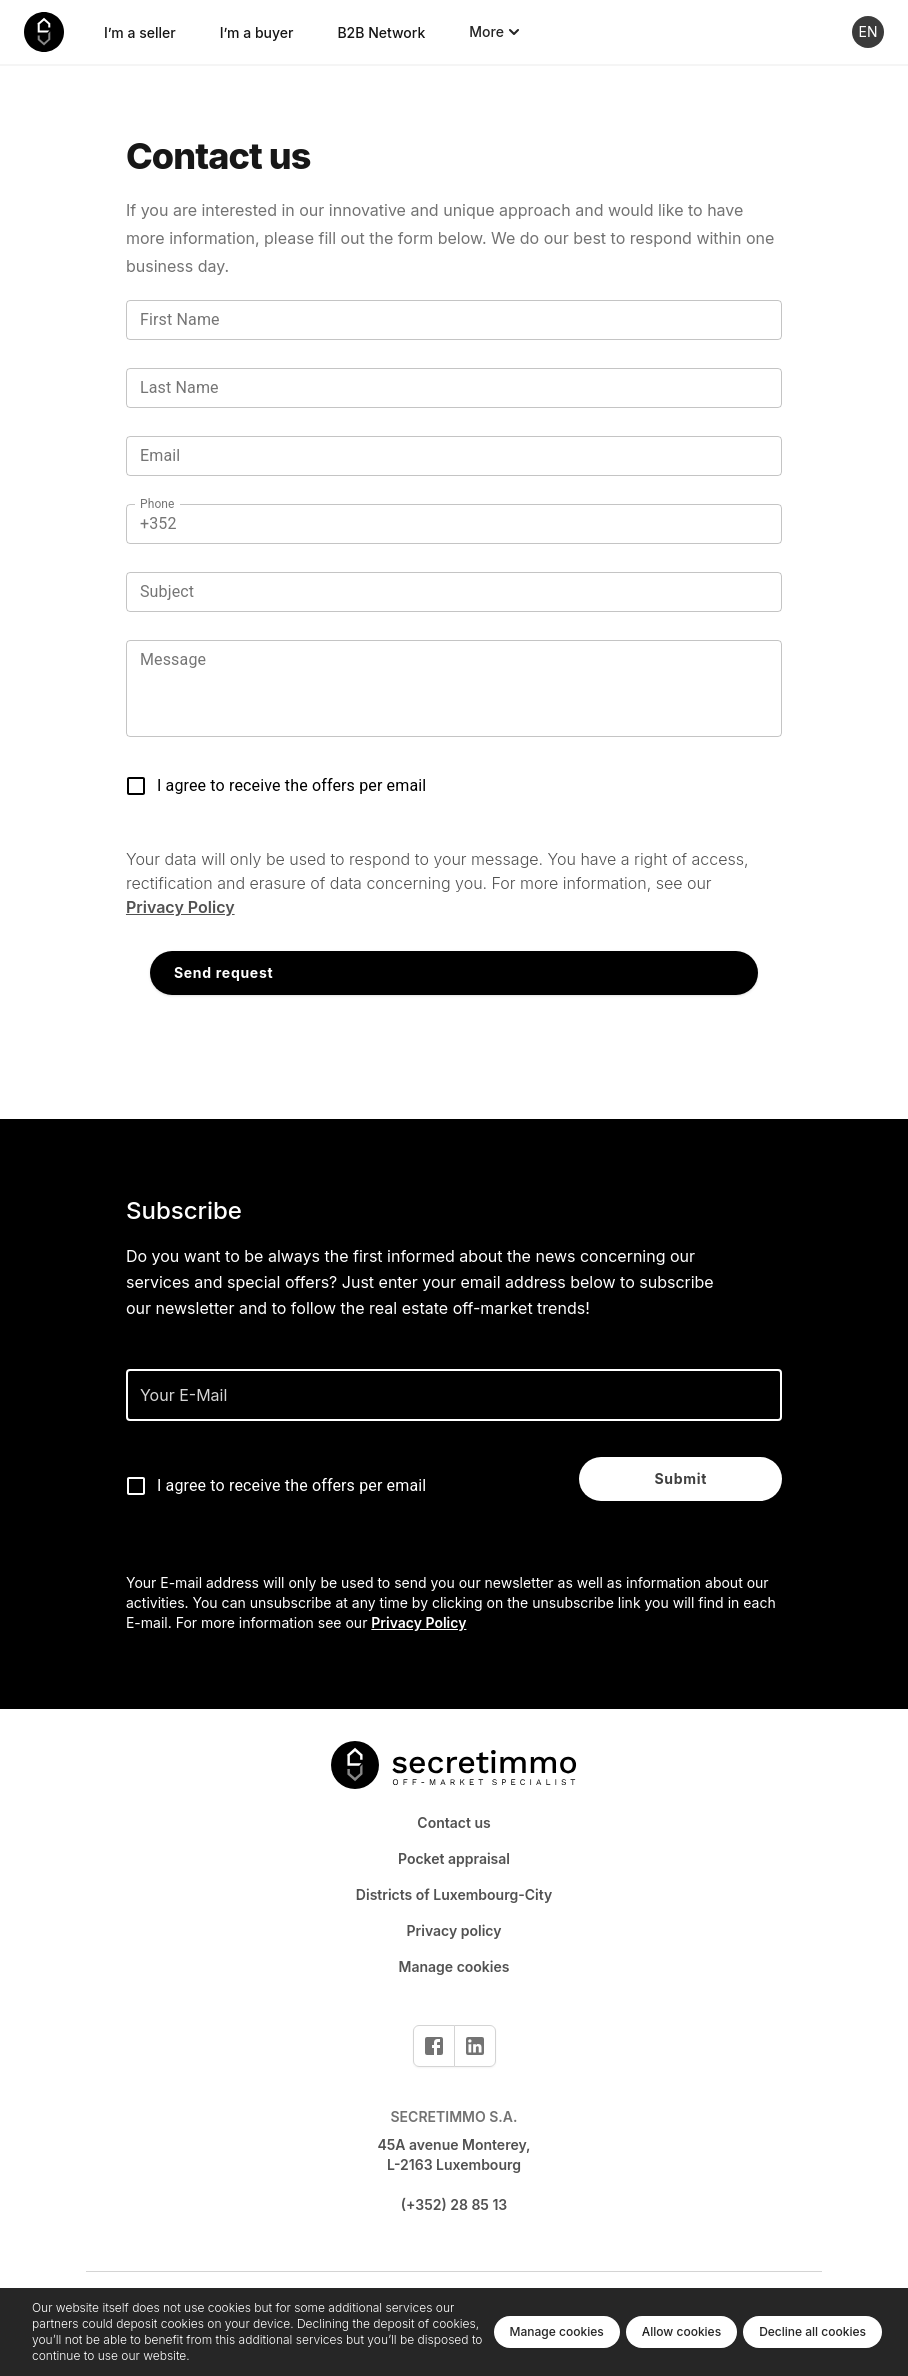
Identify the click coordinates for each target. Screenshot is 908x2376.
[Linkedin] (475, 2046)
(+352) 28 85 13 (454, 2204)
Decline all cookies (812, 2331)
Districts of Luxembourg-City (454, 1894)
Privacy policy (454, 1930)
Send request (223, 972)
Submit (680, 1478)
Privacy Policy (180, 907)
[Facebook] (434, 2046)
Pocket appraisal (454, 1858)
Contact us (453, 1822)
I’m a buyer (257, 32)
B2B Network (381, 32)
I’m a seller (140, 32)
